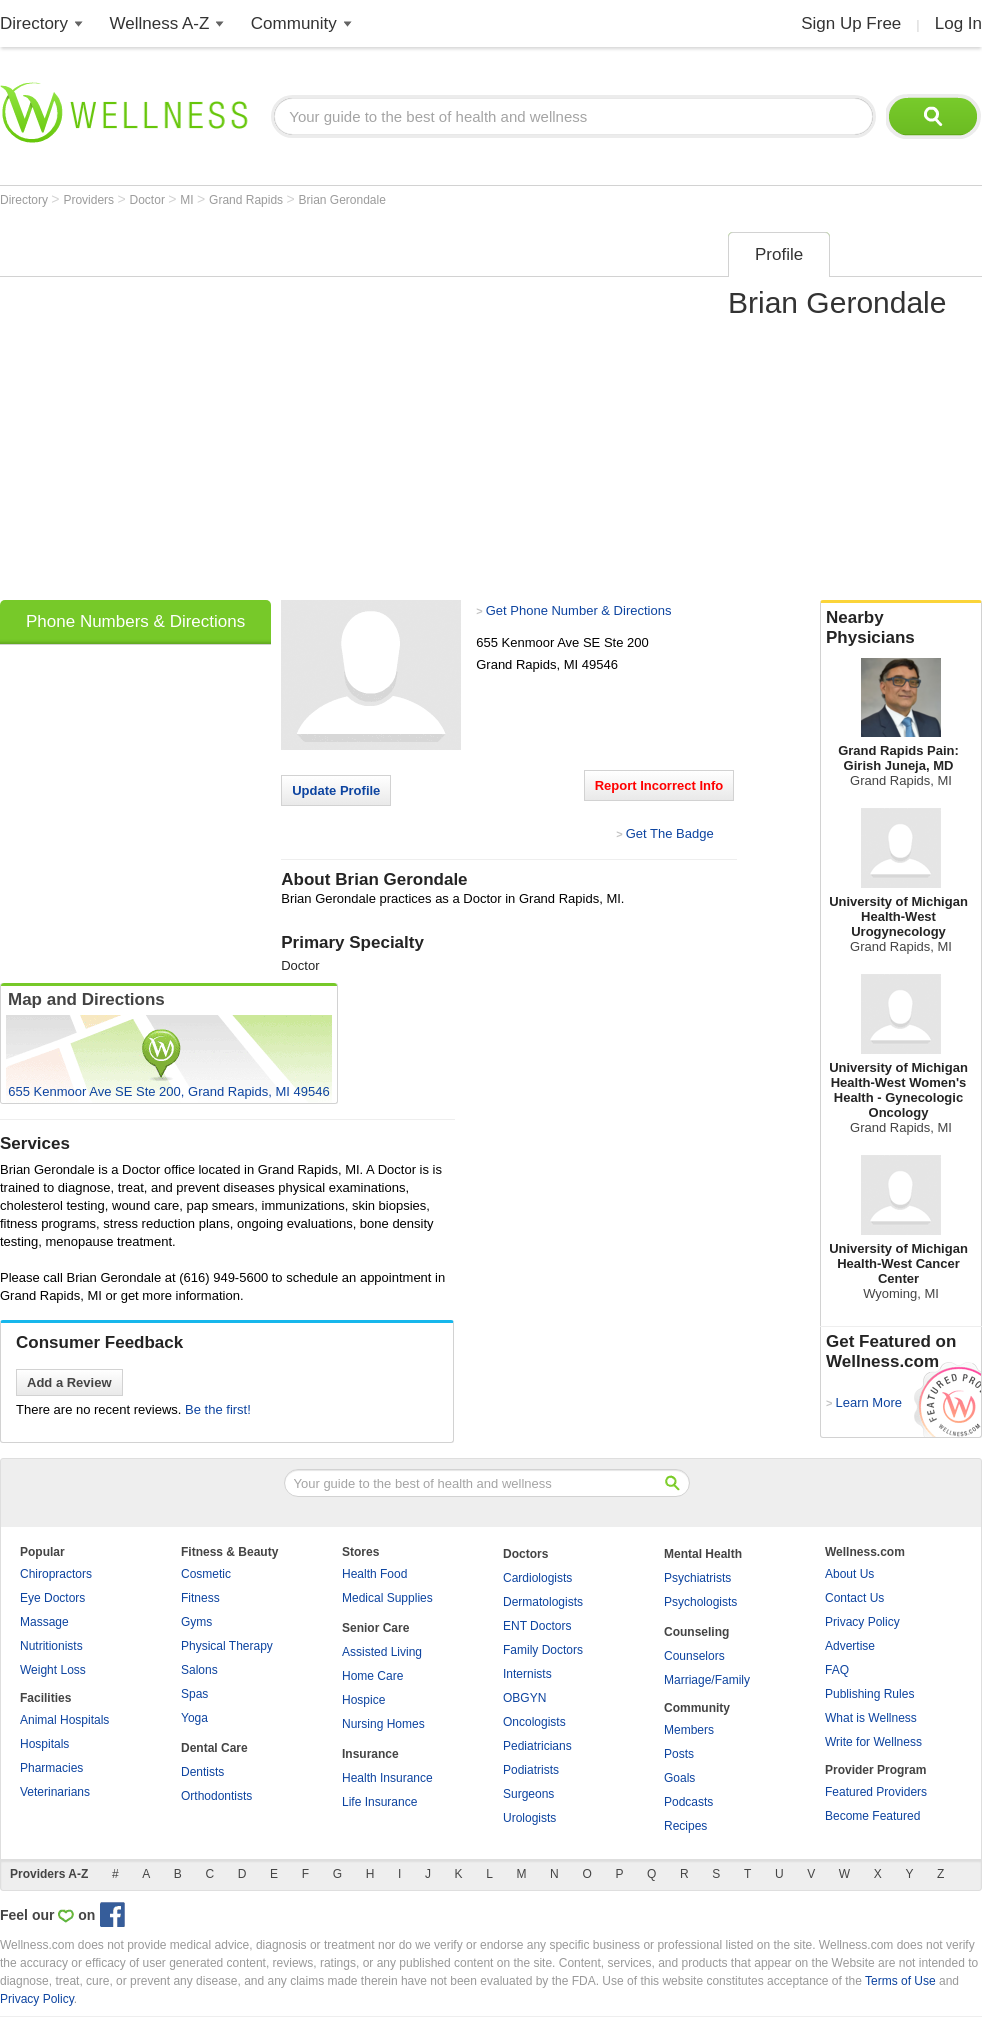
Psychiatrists (697, 1578)
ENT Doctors (537, 1626)
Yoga (194, 1718)
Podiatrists (531, 1770)
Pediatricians (537, 1746)
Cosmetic (206, 1574)
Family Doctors (543, 1650)
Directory (34, 23)
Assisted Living (382, 1652)
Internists (527, 1674)
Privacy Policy (862, 1622)
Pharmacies (51, 1768)
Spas (194, 1694)
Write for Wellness (873, 1742)
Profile (779, 254)
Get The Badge (670, 833)
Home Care (372, 1676)
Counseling (696, 1632)
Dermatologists (543, 1602)
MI (188, 200)
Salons (199, 1670)
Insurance (370, 1754)
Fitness (200, 1598)
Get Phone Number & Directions (579, 610)
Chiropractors (56, 1574)
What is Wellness (871, 1718)
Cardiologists (537, 1578)
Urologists (529, 1818)
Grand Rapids (247, 200)
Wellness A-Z (160, 23)
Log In (958, 23)
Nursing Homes (383, 1724)
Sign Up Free (851, 23)
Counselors (694, 1656)
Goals (679, 1778)
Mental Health (703, 1554)
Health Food (374, 1574)
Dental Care (214, 1748)
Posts (679, 1754)
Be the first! (218, 1409)
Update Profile (336, 790)
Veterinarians (55, 1792)
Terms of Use (900, 1981)
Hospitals (44, 1744)
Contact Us (854, 1598)
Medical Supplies (387, 1598)
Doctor (149, 200)
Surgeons (528, 1794)
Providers (90, 200)
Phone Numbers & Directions (135, 621)
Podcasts (688, 1802)
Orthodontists (216, 1796)
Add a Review (69, 1382)
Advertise (850, 1646)
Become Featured (872, 1816)
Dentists (202, 1772)
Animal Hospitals (64, 1720)
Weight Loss (53, 1670)
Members (689, 1730)
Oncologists (534, 1722)
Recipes (685, 1826)
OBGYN (524, 1698)
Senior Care (375, 1628)
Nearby (901, 628)
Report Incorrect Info (659, 785)
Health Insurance (387, 1778)
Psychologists (700, 1602)
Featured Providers (876, 1792)
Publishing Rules (869, 1694)
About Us (849, 1574)
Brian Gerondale (342, 200)
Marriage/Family (707, 1680)
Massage (44, 1622)
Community (294, 23)
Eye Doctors (52, 1598)
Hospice (363, 1700)
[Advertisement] (187, 409)
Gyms (196, 1622)
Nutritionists (51, 1646)
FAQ (837, 1670)
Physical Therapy (227, 1646)
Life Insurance (379, 1802)
